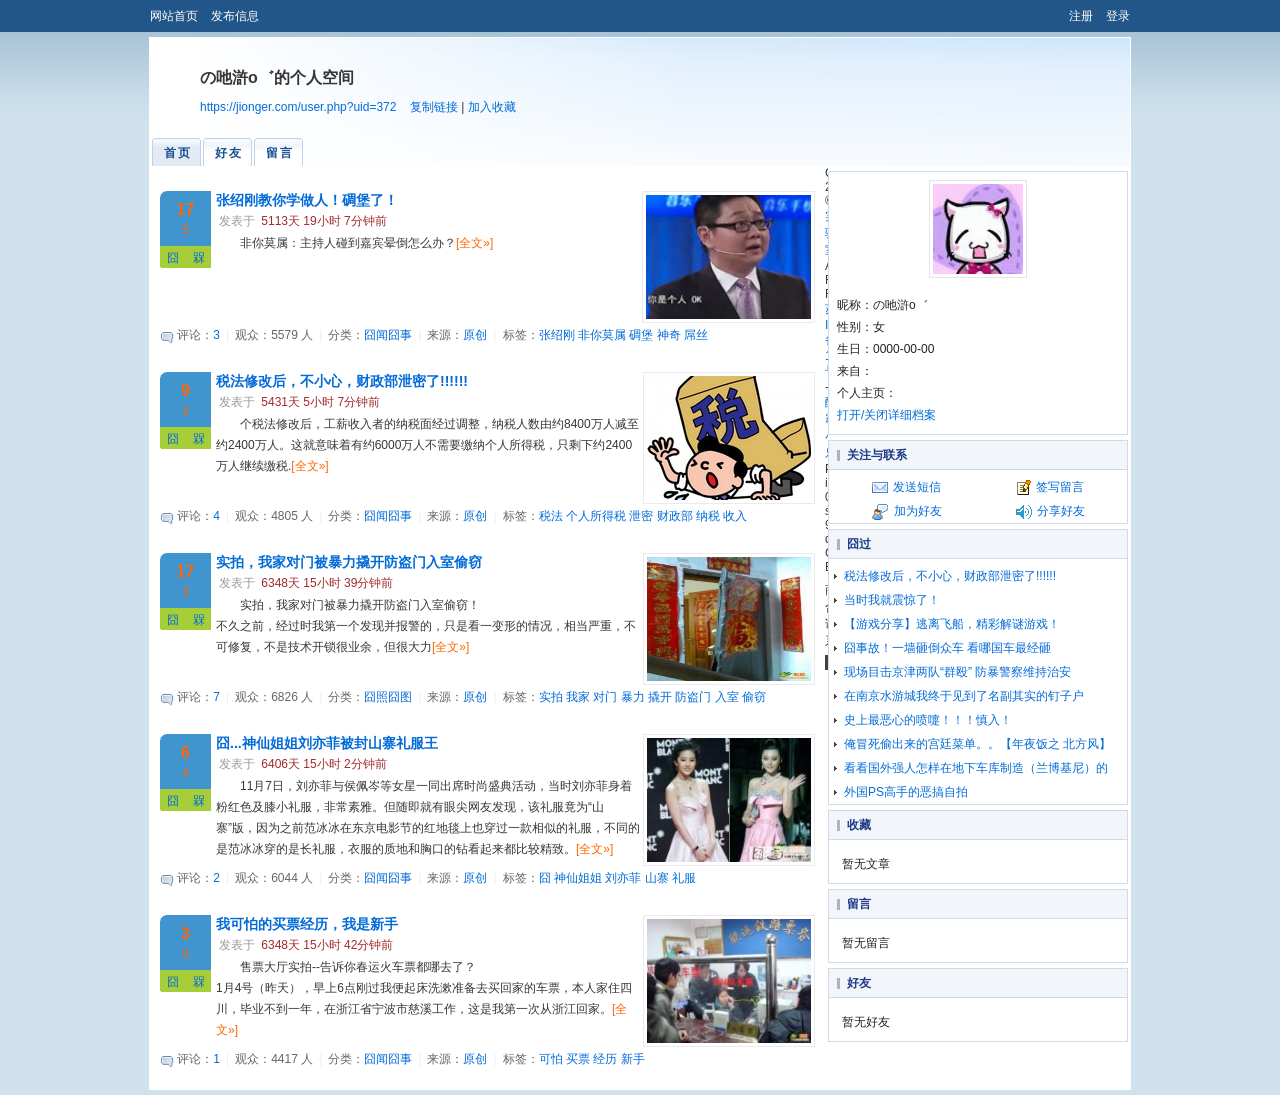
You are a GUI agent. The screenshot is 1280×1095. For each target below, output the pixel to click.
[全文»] (474, 243)
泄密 (641, 516)
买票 (578, 1059)
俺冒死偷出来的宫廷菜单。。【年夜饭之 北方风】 (977, 744)
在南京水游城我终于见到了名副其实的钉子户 (964, 696)
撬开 (660, 697)
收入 (735, 516)
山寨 (657, 878)
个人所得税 (596, 516)
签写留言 (1060, 487)
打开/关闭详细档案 (886, 415)
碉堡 (641, 335)
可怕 (551, 1059)
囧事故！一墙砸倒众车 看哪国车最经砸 (947, 648)
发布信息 (235, 16)
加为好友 (918, 511)
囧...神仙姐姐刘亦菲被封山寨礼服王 (327, 743)
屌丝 (696, 335)
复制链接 (434, 107)
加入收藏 (492, 107)
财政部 (675, 516)
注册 (1081, 16)
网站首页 (174, 16)
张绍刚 (557, 335)
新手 (633, 1059)
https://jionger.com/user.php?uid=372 (298, 107)
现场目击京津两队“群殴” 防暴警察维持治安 (957, 672)
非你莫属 (602, 335)
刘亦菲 (623, 878)
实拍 (551, 697)
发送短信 (917, 487)
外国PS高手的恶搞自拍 (906, 792)
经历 (605, 1059)
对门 (605, 697)
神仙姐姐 (578, 878)
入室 (727, 697)
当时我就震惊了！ (892, 600)
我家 (578, 697)
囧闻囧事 (388, 335)
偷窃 (754, 697)
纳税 (708, 516)
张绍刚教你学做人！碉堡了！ (307, 200)
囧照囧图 (388, 697)
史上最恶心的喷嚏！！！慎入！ (928, 720)
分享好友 (1061, 511)
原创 (475, 335)
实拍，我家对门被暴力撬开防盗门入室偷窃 (349, 562)
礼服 (684, 878)
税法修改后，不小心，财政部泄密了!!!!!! (342, 381)
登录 (1118, 16)
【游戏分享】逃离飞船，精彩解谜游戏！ (952, 624)
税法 (551, 516)
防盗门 (693, 697)
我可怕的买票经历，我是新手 (307, 924)
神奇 (669, 335)
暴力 (633, 697)
